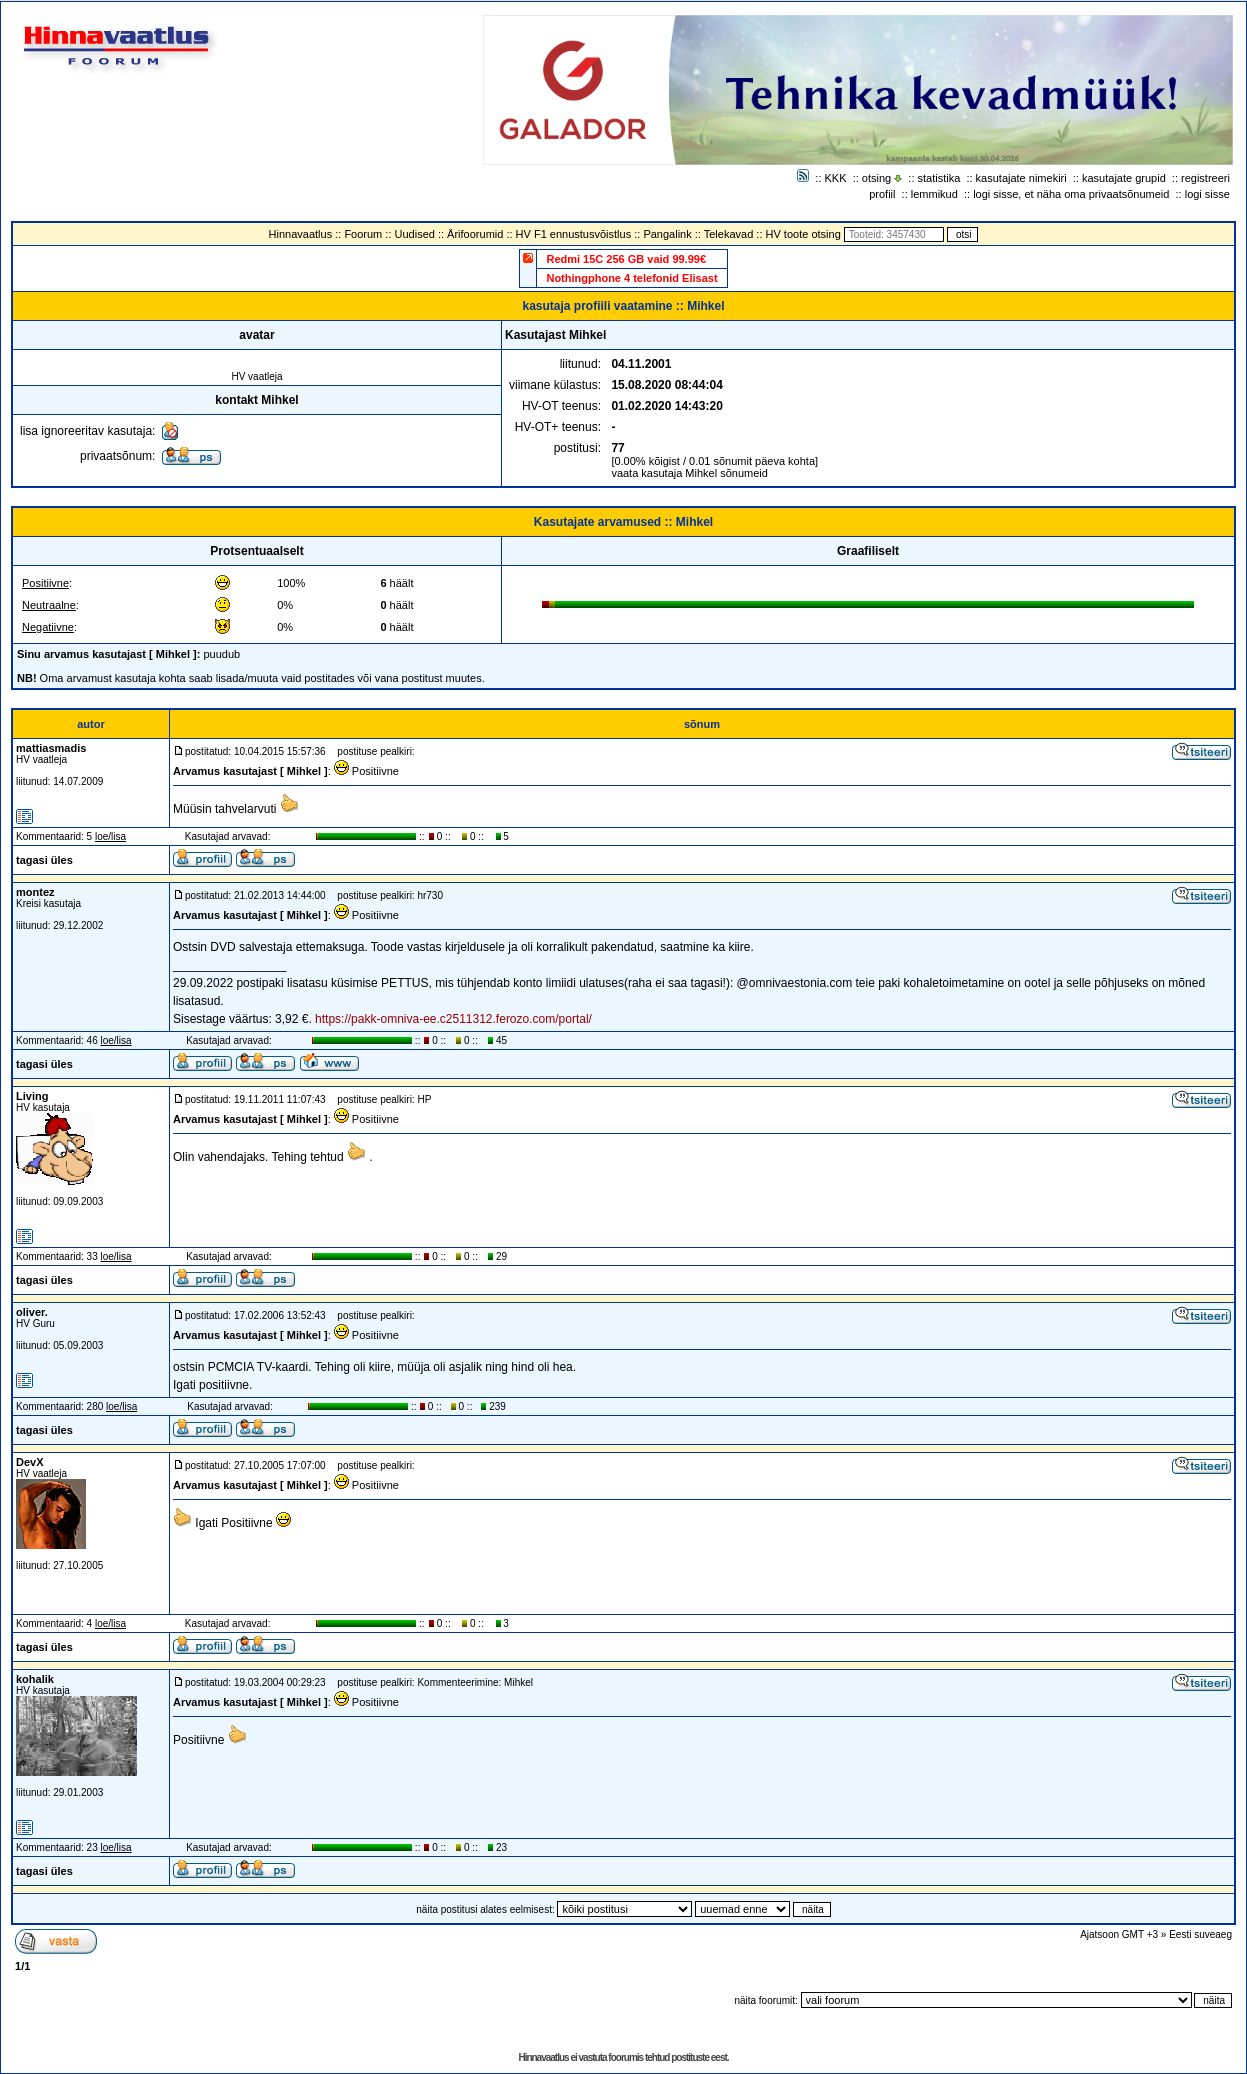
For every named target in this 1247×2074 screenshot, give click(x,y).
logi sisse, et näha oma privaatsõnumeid (1071, 194)
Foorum (363, 234)
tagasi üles (44, 860)
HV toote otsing (803, 234)
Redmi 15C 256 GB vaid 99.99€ (626, 259)
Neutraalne (49, 605)
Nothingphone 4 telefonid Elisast (631, 278)
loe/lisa (110, 836)
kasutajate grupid (1124, 178)
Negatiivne (48, 627)
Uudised (415, 234)
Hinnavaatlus (301, 234)
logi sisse (1207, 194)
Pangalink (667, 234)
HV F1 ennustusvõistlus (574, 234)
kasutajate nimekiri (1021, 178)
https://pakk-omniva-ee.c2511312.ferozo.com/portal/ (453, 1019)
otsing (876, 178)
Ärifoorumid (475, 234)
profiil (882, 194)
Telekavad (729, 234)
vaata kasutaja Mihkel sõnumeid (689, 473)
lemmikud (934, 194)
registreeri (1205, 178)
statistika (939, 178)
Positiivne (45, 583)
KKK (836, 178)
